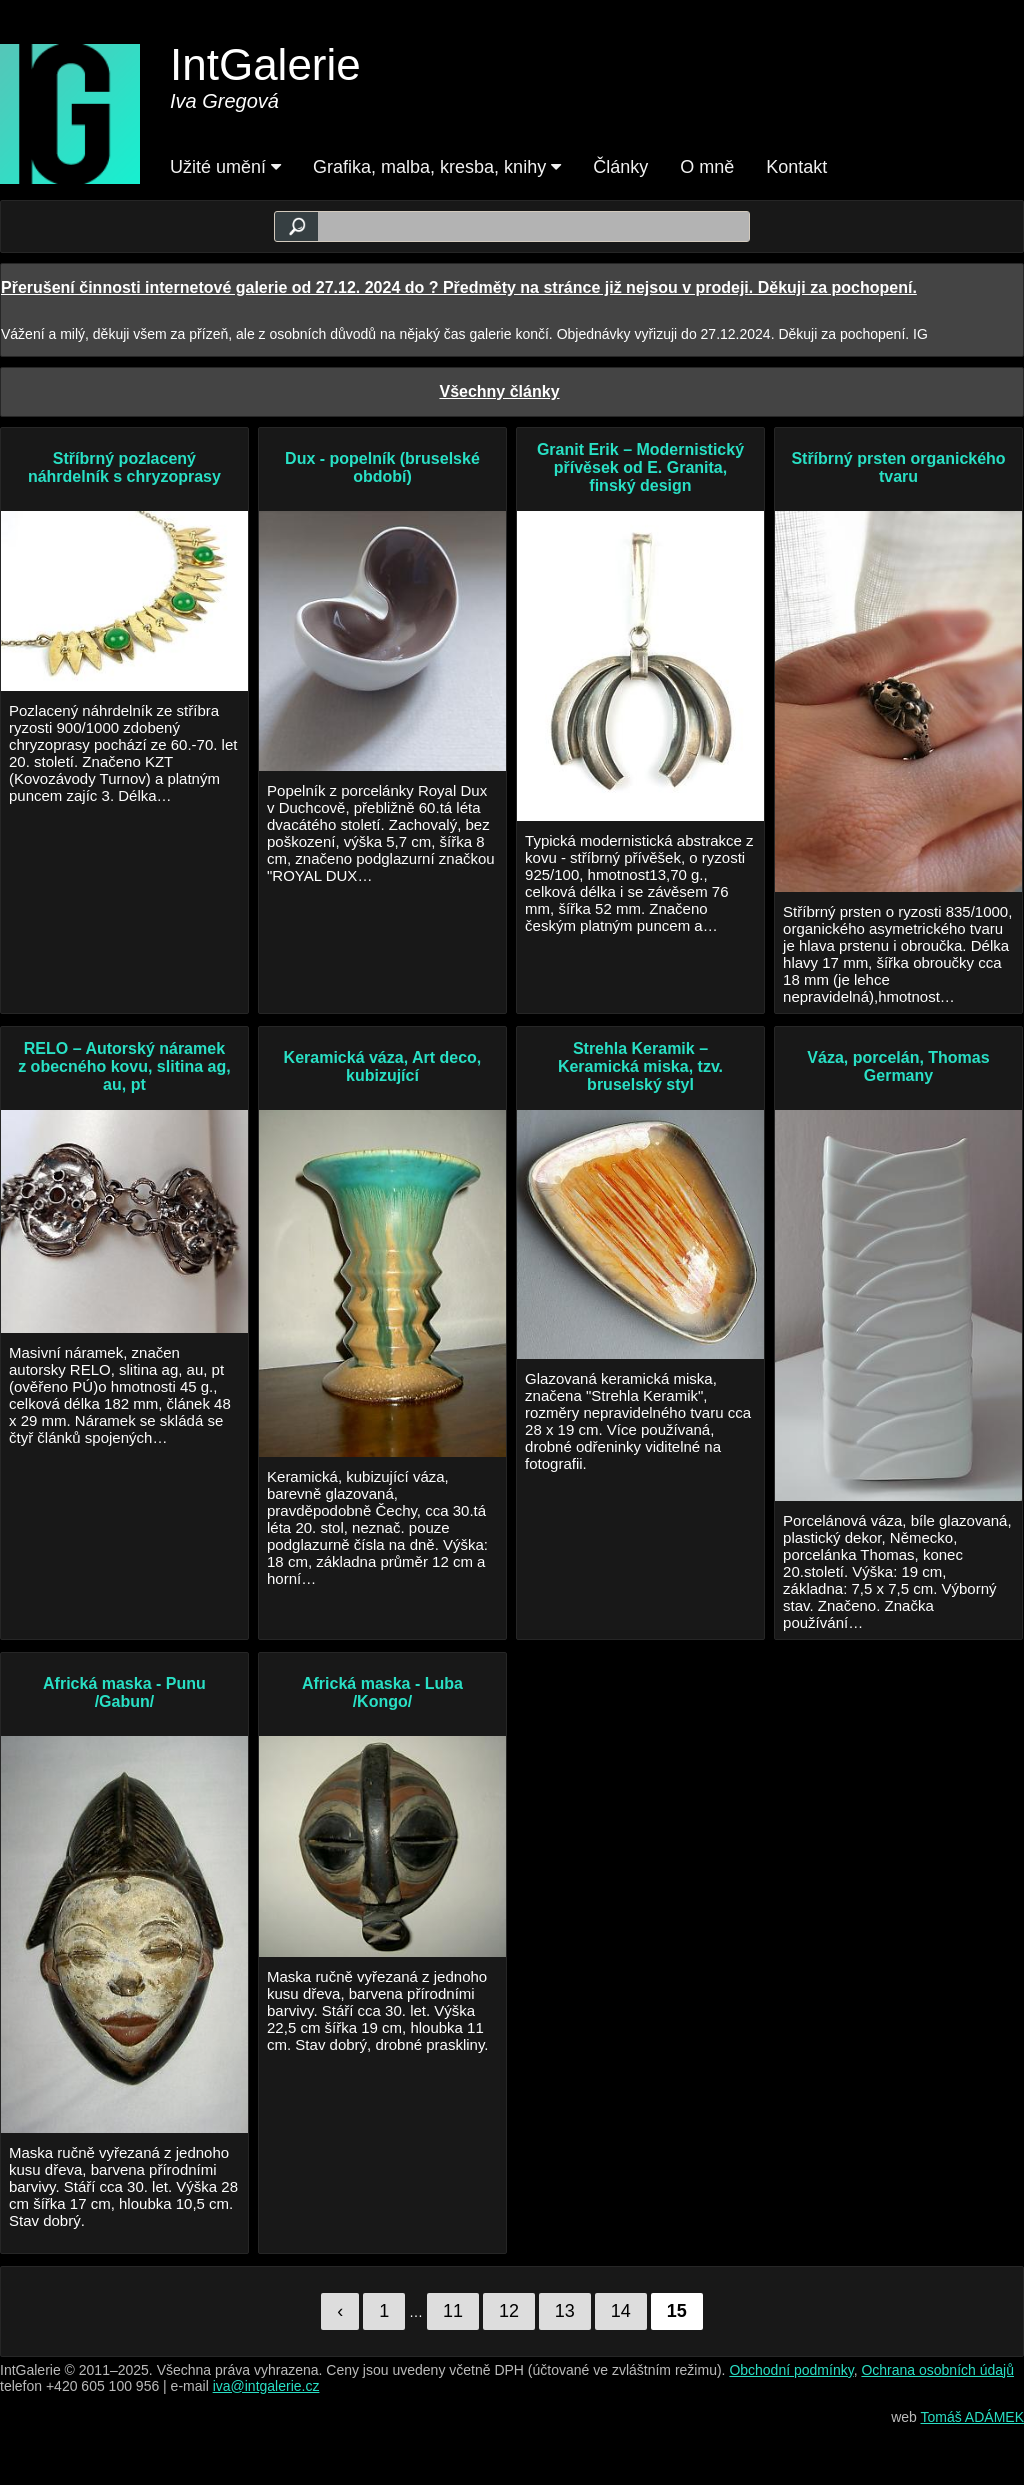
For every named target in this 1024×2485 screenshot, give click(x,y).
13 (565, 2311)
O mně (707, 167)
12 (509, 2311)
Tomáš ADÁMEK (972, 2417)
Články (620, 167)
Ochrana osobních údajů (937, 2370)
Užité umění (225, 167)
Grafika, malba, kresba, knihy (437, 167)
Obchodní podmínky (791, 2370)
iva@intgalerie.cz (266, 2386)
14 (621, 2311)
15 (677, 2311)
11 (453, 2311)
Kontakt (796, 167)
